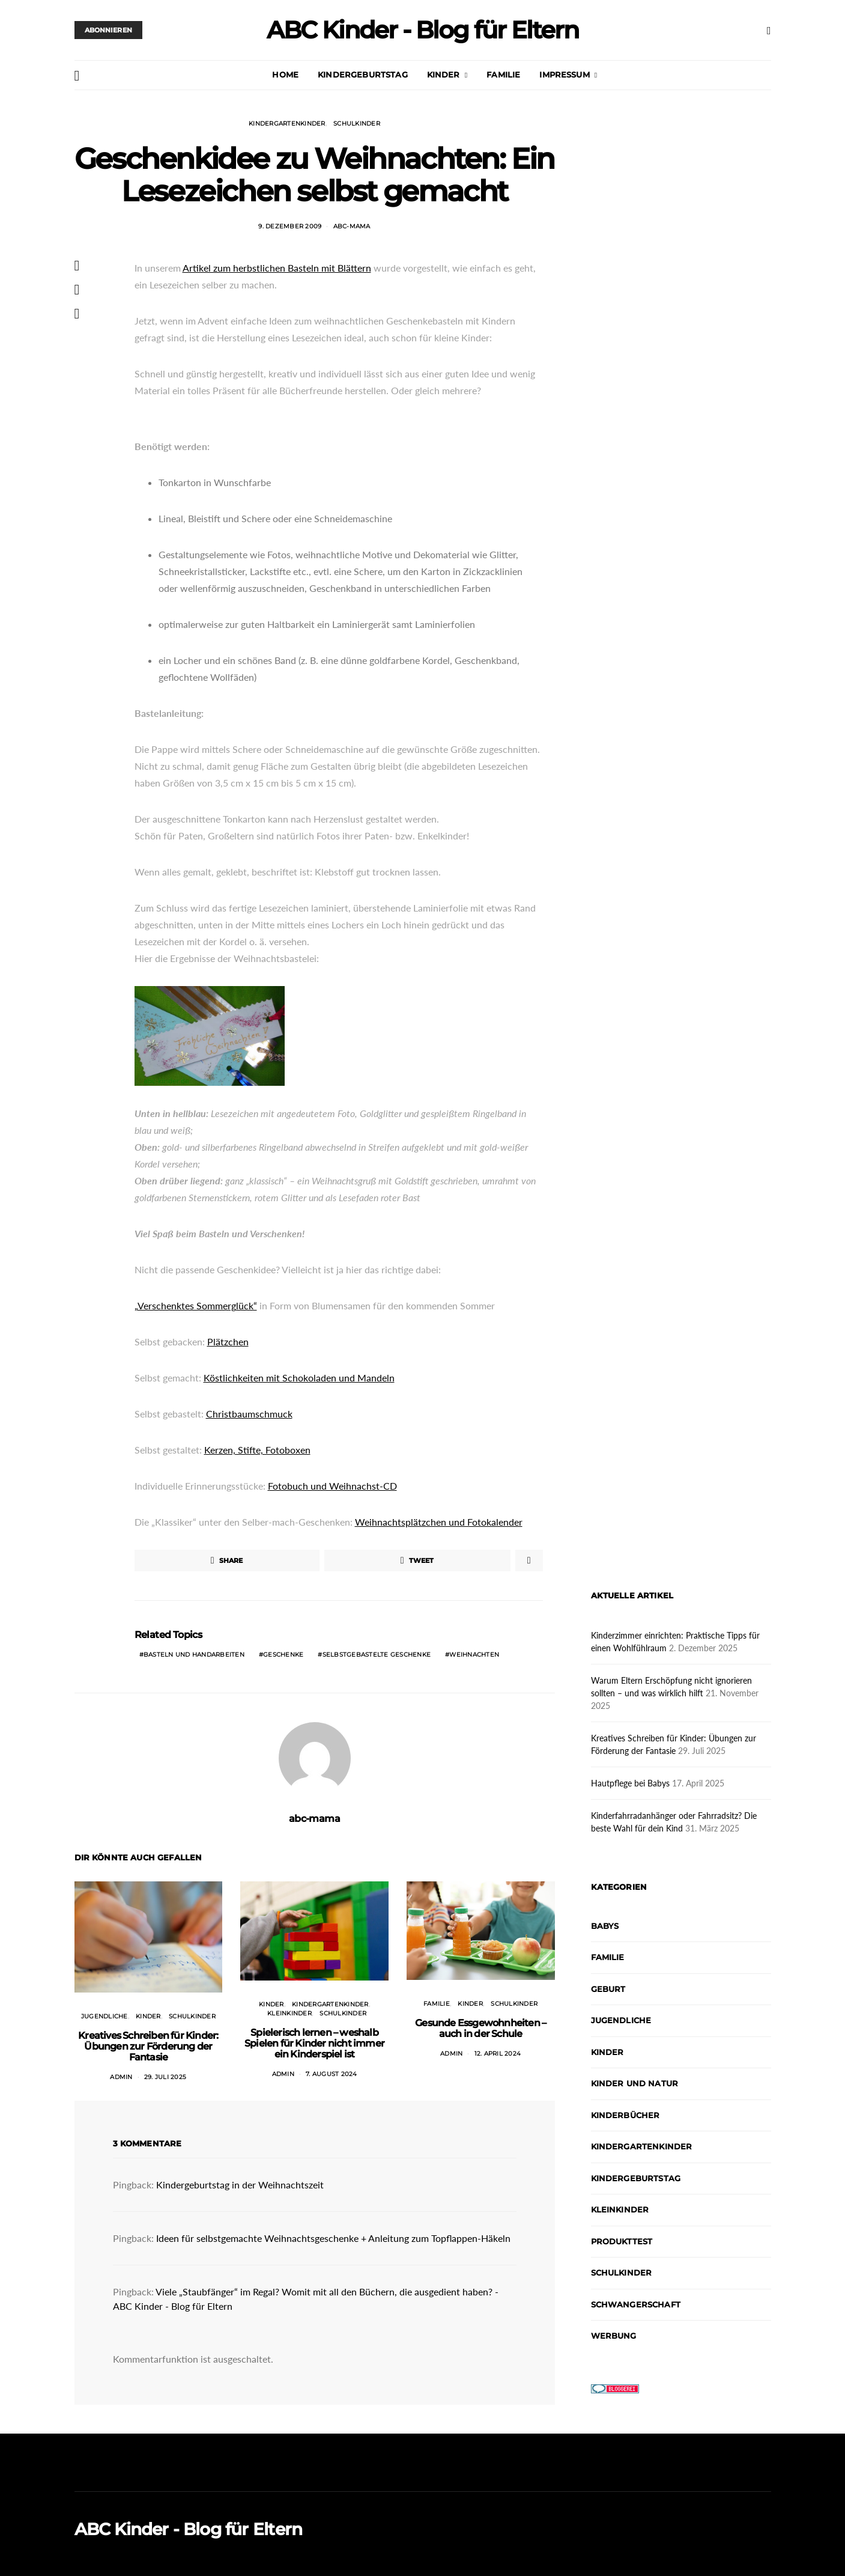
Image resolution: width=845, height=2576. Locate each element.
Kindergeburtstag (363, 74)
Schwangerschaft (635, 2304)
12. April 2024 (497, 2053)
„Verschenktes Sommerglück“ (196, 1305)
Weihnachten (474, 1654)
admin (121, 2077)
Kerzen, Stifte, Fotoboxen (257, 1449)
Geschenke (283, 1654)
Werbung (614, 2335)
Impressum (564, 74)
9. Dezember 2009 (289, 226)
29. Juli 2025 (165, 2077)
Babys (605, 1926)
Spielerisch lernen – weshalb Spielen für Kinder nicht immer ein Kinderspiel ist (314, 2043)
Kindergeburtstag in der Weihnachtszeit (240, 2184)
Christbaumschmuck (249, 1413)
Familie (503, 74)
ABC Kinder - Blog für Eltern (422, 30)
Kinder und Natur (635, 2083)
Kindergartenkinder (287, 123)
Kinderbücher (625, 2115)
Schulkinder (356, 123)
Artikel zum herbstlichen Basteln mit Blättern (277, 267)
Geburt (608, 1989)
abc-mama (352, 226)
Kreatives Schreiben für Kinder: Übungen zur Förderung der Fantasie (148, 2046)
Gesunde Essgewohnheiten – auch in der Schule (480, 2028)
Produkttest (622, 2241)
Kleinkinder (289, 2013)
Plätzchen (228, 1341)
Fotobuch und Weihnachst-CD (332, 1485)
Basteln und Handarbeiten (194, 1654)
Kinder (443, 74)
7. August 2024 (331, 2074)
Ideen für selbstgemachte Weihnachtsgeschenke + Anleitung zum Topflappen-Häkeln (333, 2238)
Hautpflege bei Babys (630, 1783)
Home (285, 74)
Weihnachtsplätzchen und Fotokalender (438, 1521)
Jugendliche (104, 2016)
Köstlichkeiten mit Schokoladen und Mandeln (299, 1377)
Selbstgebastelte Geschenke (377, 1654)
